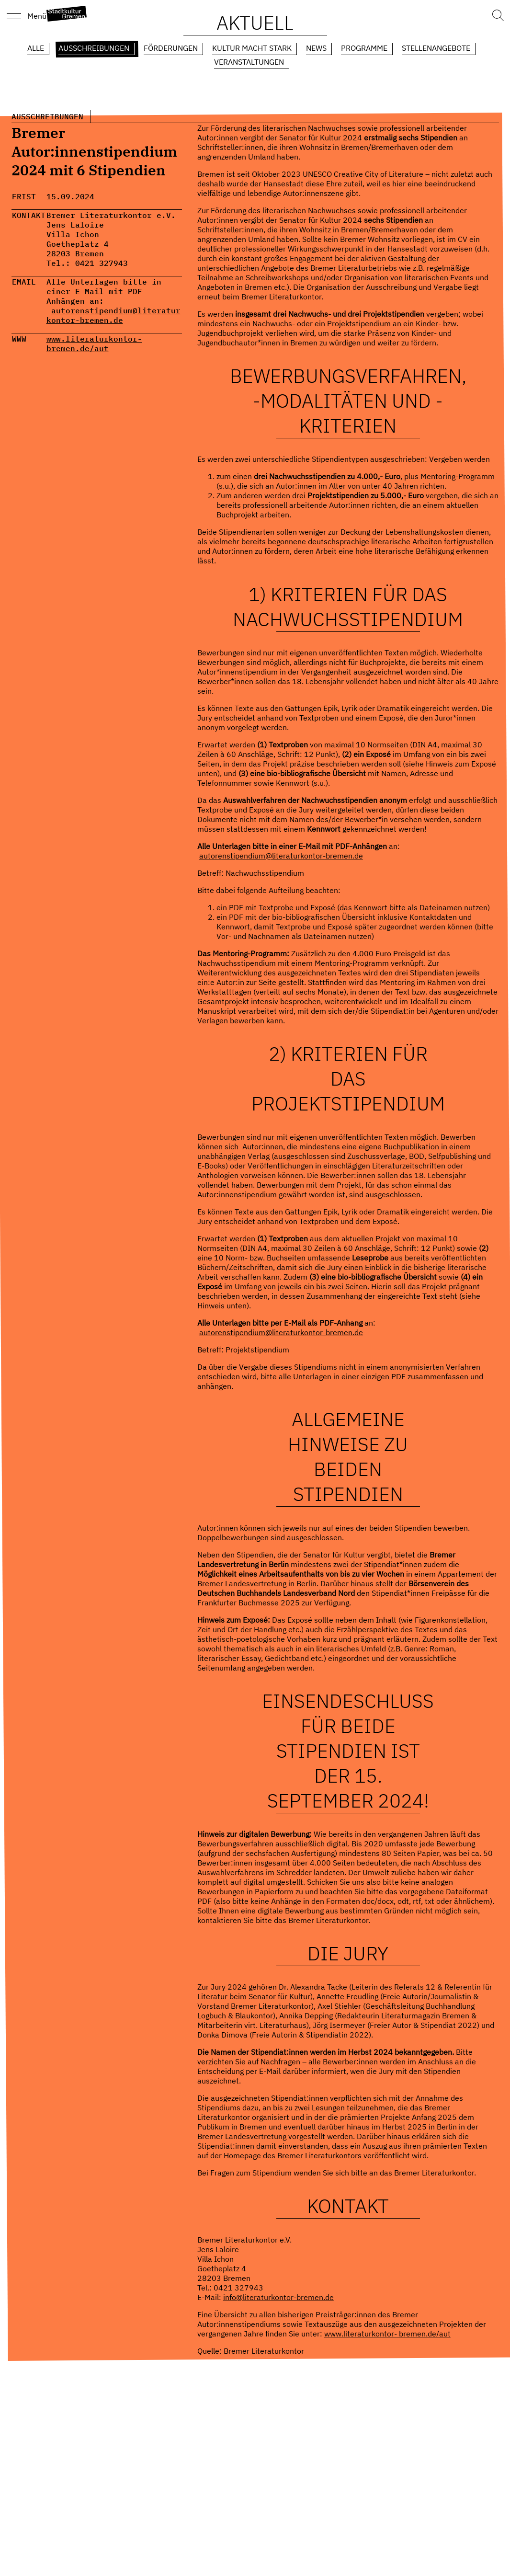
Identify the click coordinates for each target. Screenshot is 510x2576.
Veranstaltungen (249, 62)
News (316, 48)
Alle (35, 48)
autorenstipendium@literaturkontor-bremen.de (113, 315)
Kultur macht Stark (252, 48)
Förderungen (171, 48)
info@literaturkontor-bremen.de (278, 2297)
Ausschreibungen (93, 48)
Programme (364, 48)
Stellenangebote (436, 48)
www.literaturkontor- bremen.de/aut (94, 343)
